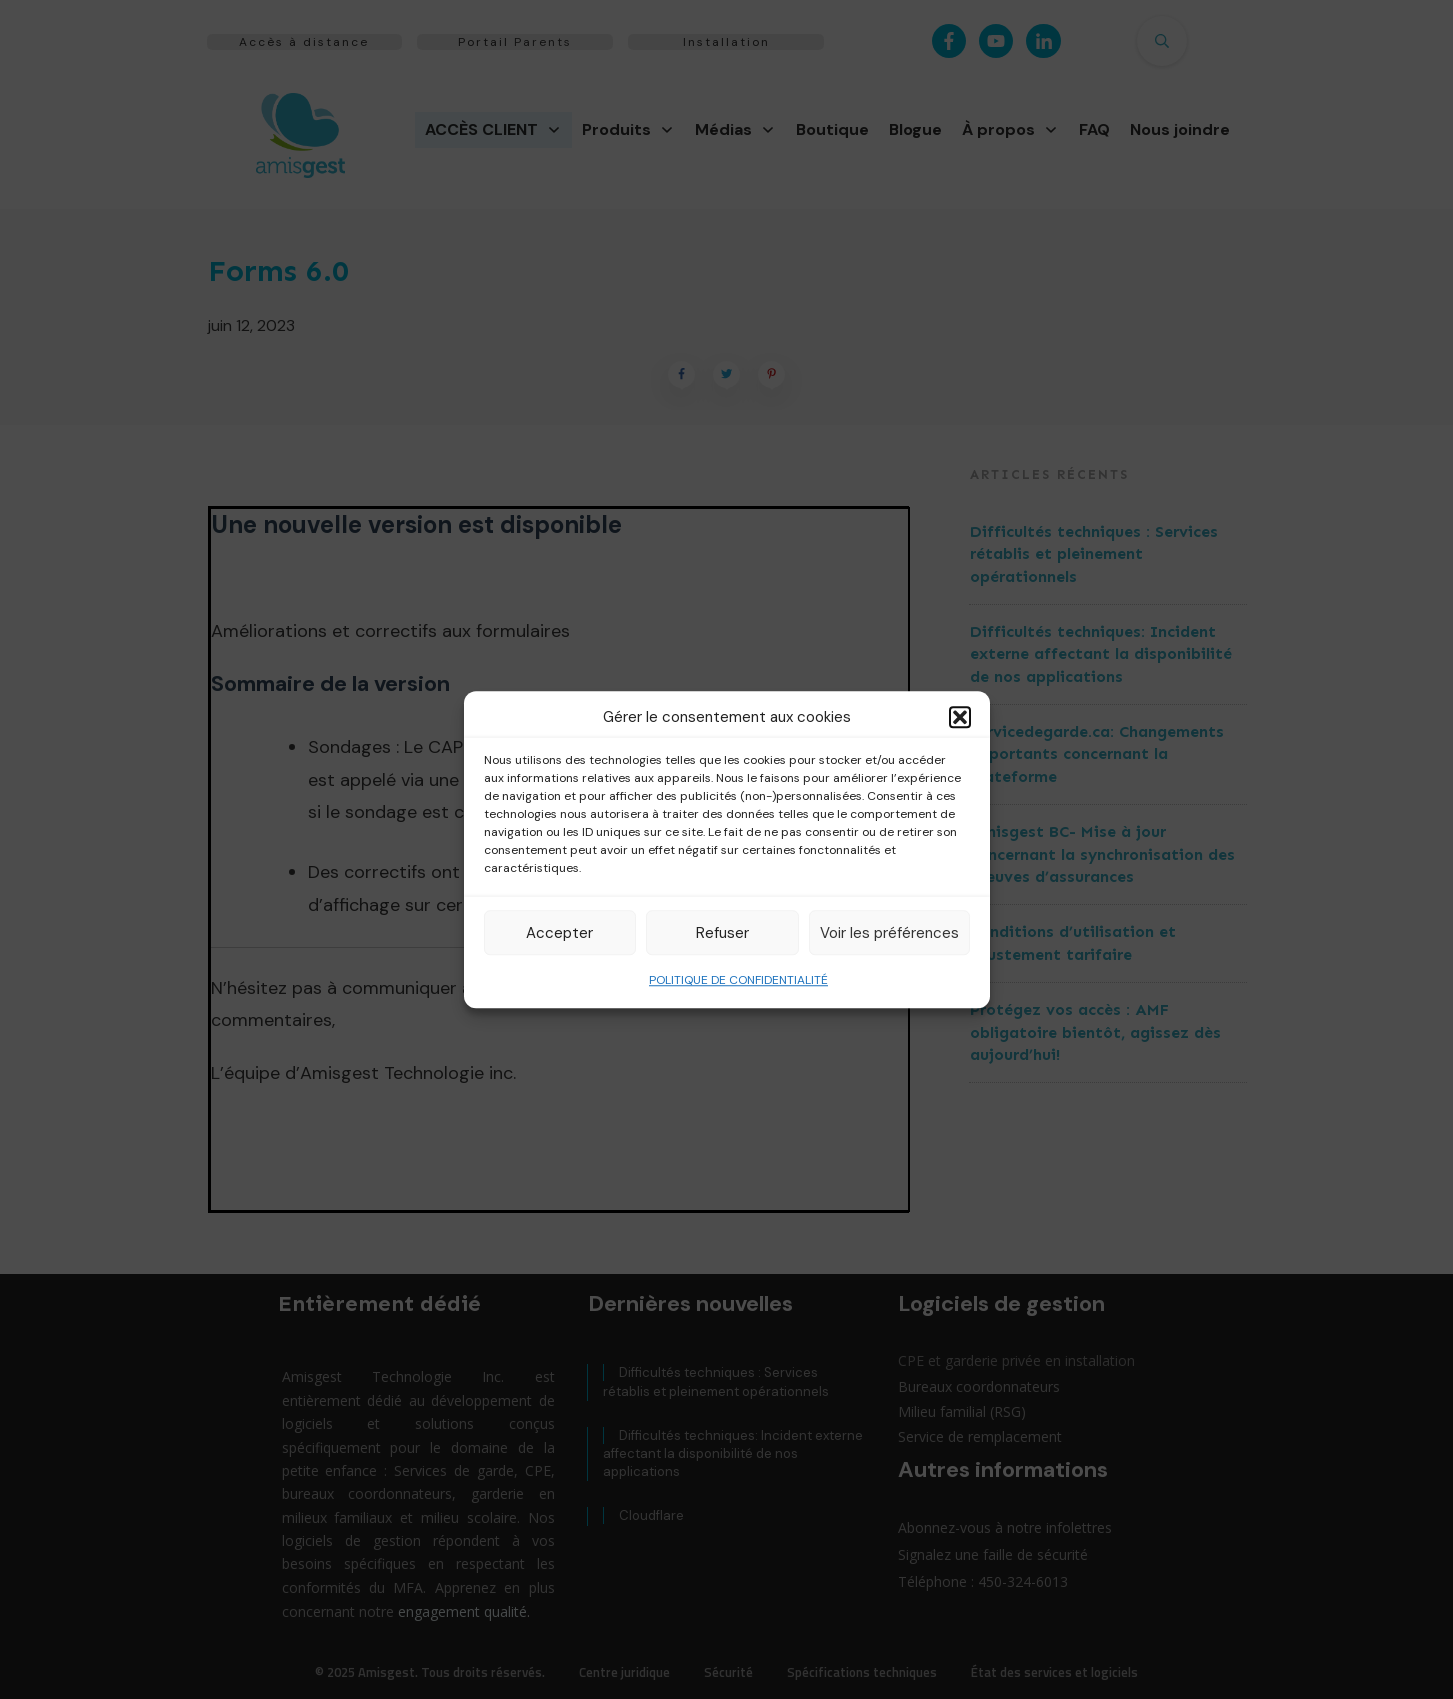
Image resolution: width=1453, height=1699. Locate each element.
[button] (960, 717)
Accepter (559, 933)
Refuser (722, 933)
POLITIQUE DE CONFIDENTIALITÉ (738, 980)
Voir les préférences (889, 933)
